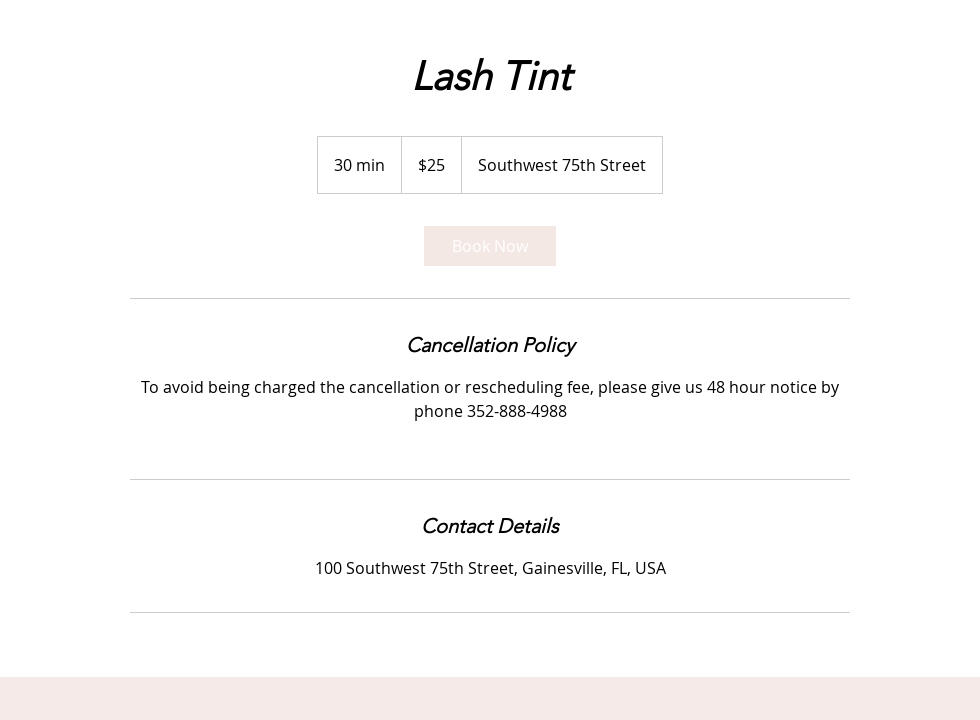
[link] (490, 246)
